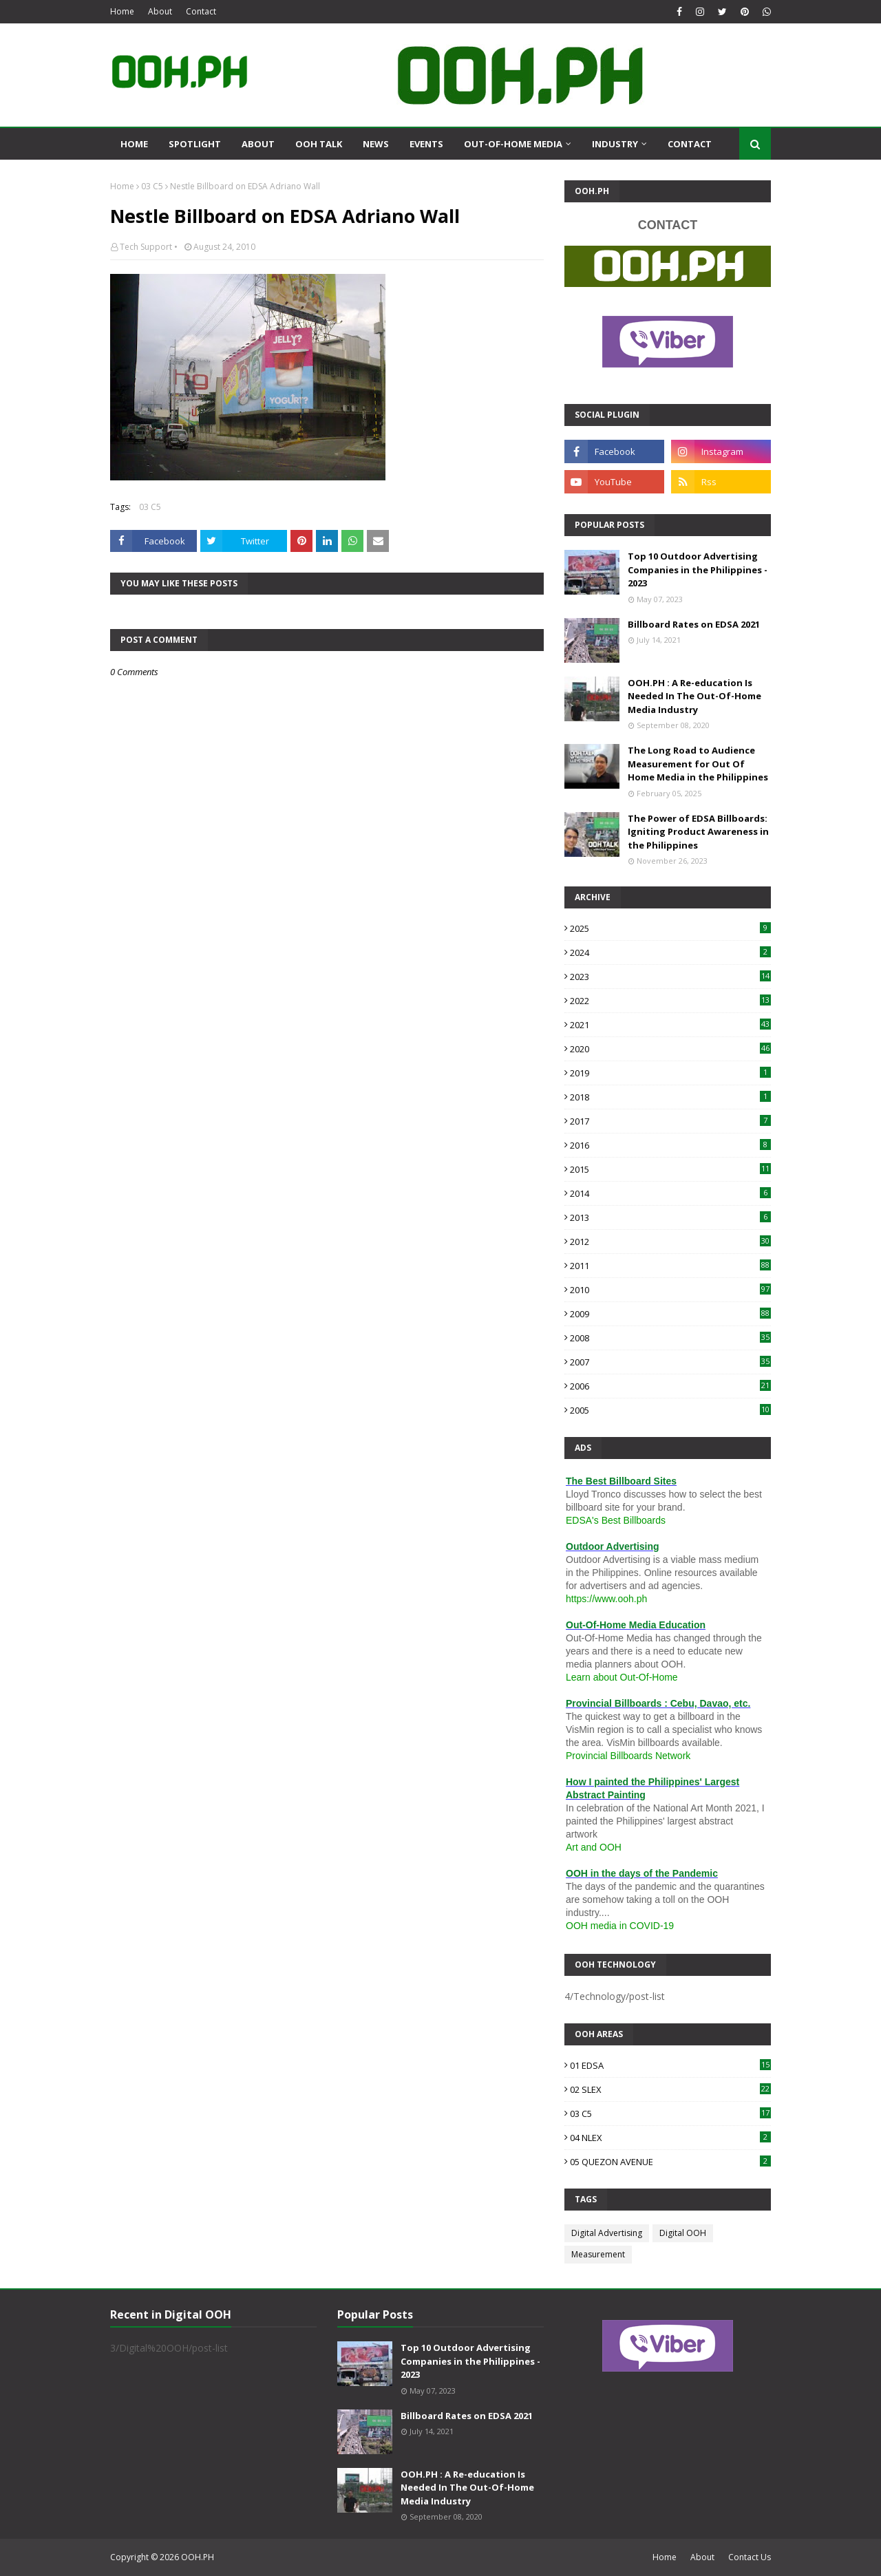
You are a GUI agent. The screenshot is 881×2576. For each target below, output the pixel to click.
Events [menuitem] (426, 144)
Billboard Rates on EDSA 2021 (694, 624)
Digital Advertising (606, 2233)
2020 (670, 1049)
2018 (670, 1097)
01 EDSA (670, 2065)
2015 (670, 1169)
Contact (201, 11)
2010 (670, 1290)
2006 (670, 1386)
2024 (670, 952)
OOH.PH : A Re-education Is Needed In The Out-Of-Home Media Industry (694, 696)
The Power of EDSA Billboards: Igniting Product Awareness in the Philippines (698, 831)
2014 (670, 1193)
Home (122, 11)
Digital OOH (682, 2233)
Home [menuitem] (134, 144)
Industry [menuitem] (615, 144)
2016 (670, 1145)
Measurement (598, 2254)
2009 (670, 1314)
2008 (670, 1338)
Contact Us (749, 2557)
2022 (670, 1000)
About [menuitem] (258, 144)
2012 (670, 1241)
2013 (670, 1217)
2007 (670, 1362)
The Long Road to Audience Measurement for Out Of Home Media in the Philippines (698, 763)
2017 (670, 1121)
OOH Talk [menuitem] (318, 144)
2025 (670, 928)
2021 (670, 1025)
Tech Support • (149, 247)
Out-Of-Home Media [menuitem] (513, 144)
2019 (670, 1073)
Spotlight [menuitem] (195, 144)
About (160, 11)
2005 (670, 1410)
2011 (670, 1265)
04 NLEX (670, 2137)
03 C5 (152, 186)
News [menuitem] (376, 144)
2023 (670, 976)
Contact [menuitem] (690, 144)
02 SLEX (670, 2089)
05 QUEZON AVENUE (670, 2161)
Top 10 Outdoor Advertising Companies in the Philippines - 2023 (697, 569)
